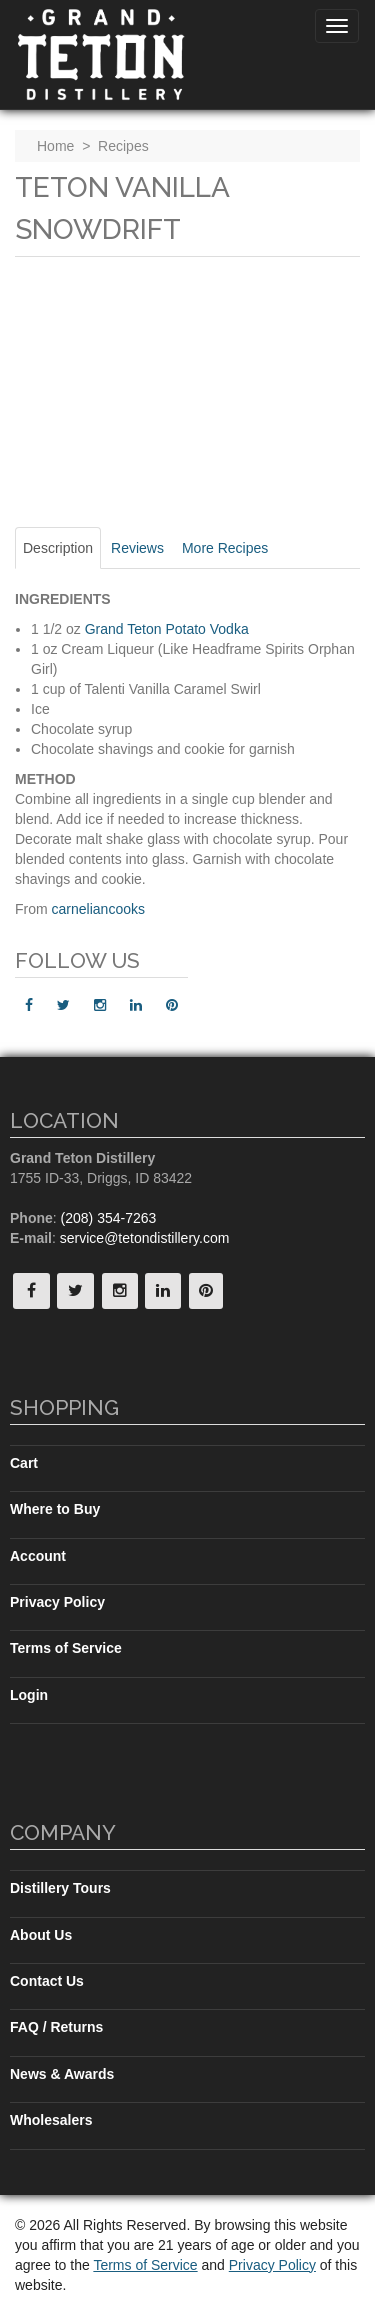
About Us (41, 1935)
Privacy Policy (57, 1602)
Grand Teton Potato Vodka (167, 629)
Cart (24, 1463)
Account (38, 1556)
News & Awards (62, 2074)
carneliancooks (98, 909)
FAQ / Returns (56, 2027)
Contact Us (47, 1981)
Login (29, 1695)
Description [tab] (58, 548)
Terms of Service (66, 1648)
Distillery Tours (60, 1888)
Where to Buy (55, 1509)
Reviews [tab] (137, 548)
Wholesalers (51, 2120)
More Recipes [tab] (225, 548)
